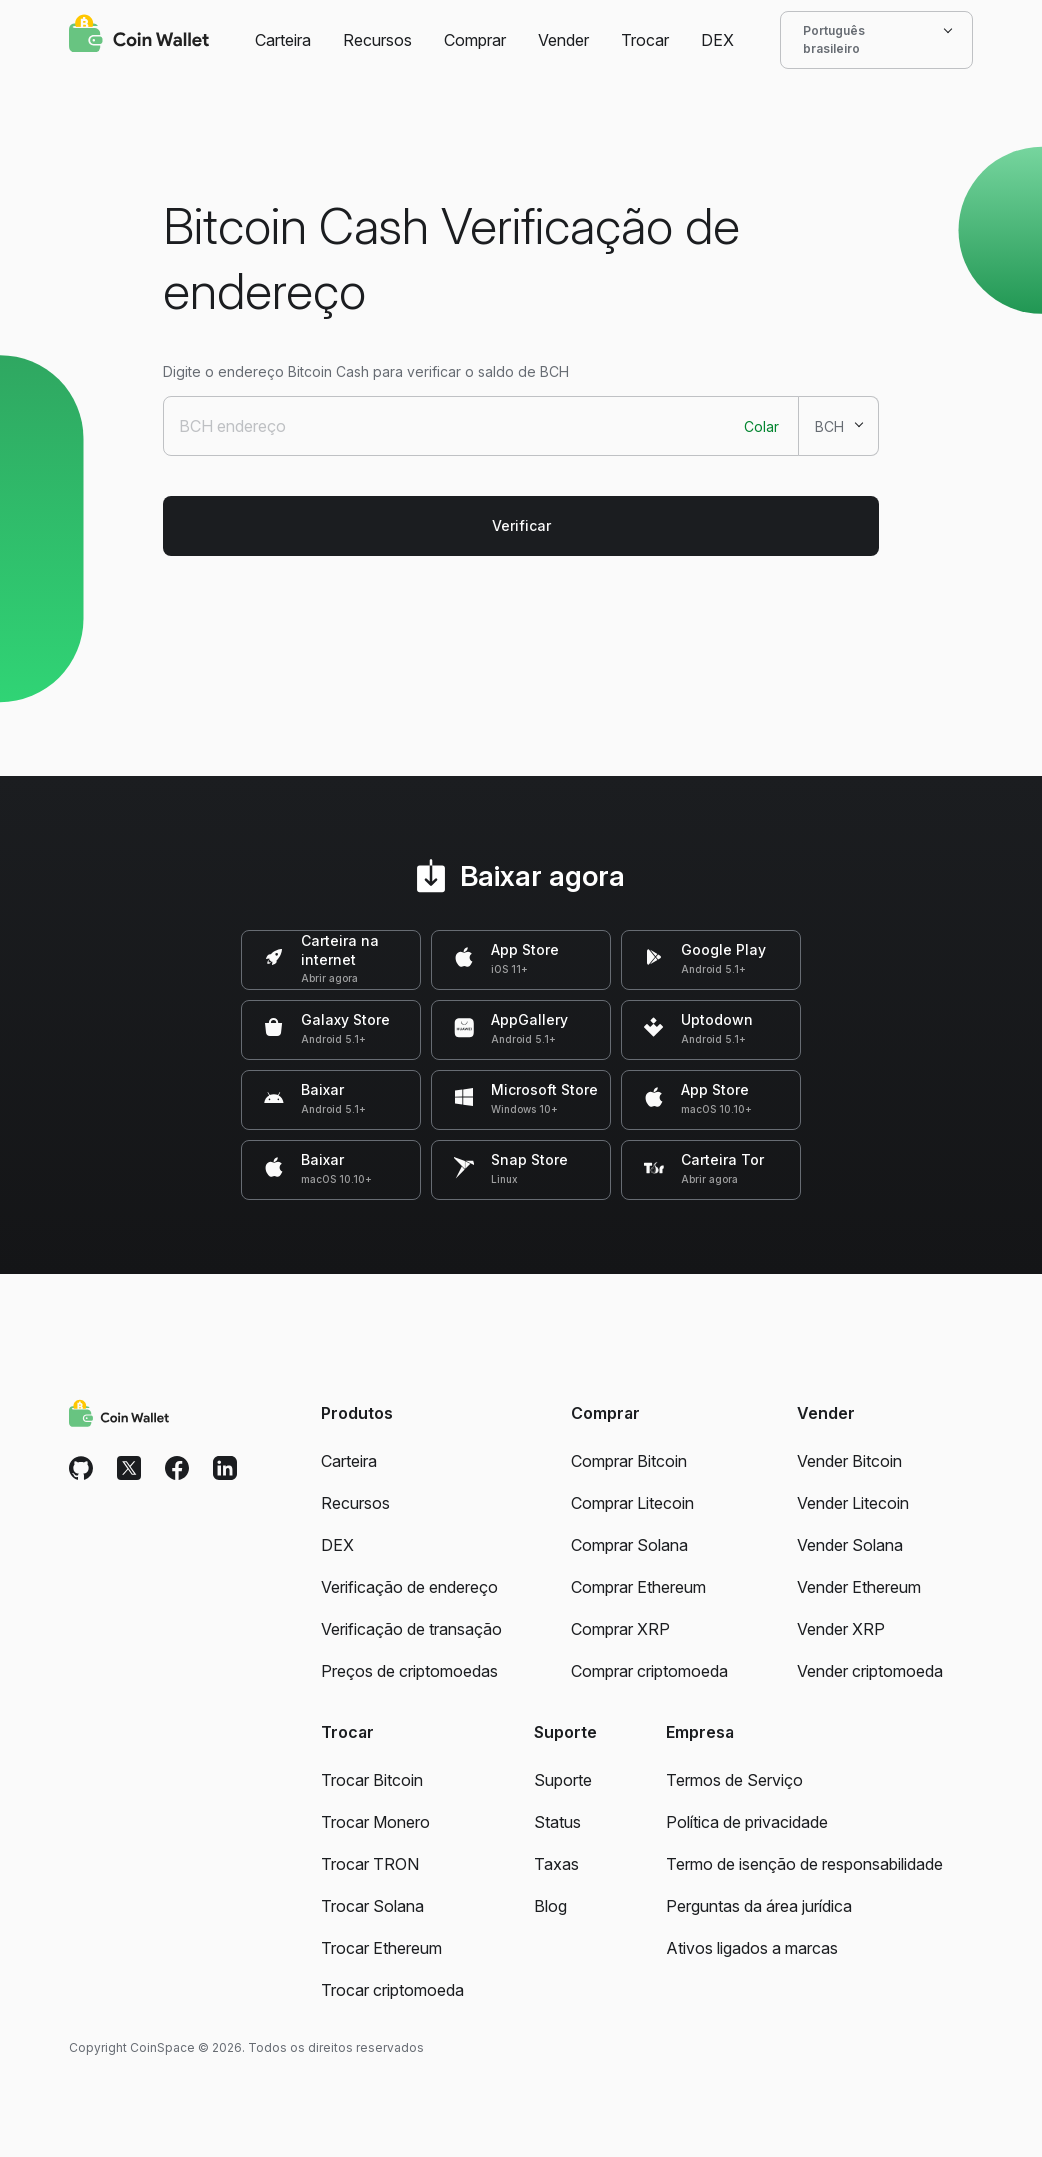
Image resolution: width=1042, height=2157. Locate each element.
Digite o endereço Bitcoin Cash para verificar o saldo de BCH (366, 371)
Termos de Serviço (734, 1780)
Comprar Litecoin (632, 1503)
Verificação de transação (411, 1629)
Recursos (377, 40)
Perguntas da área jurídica (759, 1906)
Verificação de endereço (409, 1587)
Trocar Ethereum (381, 1948)
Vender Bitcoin (849, 1461)
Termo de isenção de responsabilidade (804, 1864)
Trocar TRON (370, 1864)
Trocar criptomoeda (392, 1990)
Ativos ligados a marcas (752, 1948)
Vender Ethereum (859, 1587)
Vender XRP (841, 1629)
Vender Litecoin (853, 1503)
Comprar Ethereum (638, 1587)
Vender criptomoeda (870, 1671)
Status (557, 1822)
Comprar (475, 40)
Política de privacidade (747, 1822)
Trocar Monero (375, 1822)
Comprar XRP (620, 1629)
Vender (563, 40)
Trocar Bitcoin (372, 1780)
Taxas (556, 1864)
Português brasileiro (876, 40)
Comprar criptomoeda (649, 1671)
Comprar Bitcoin (629, 1461)
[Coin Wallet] (139, 36)
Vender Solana (850, 1545)
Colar (761, 426)
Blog (550, 1906)
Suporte (563, 1780)
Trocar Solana (372, 1906)
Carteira (283, 40)
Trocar (645, 40)
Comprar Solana (629, 1545)
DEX (717, 40)
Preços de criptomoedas (409, 1671)
